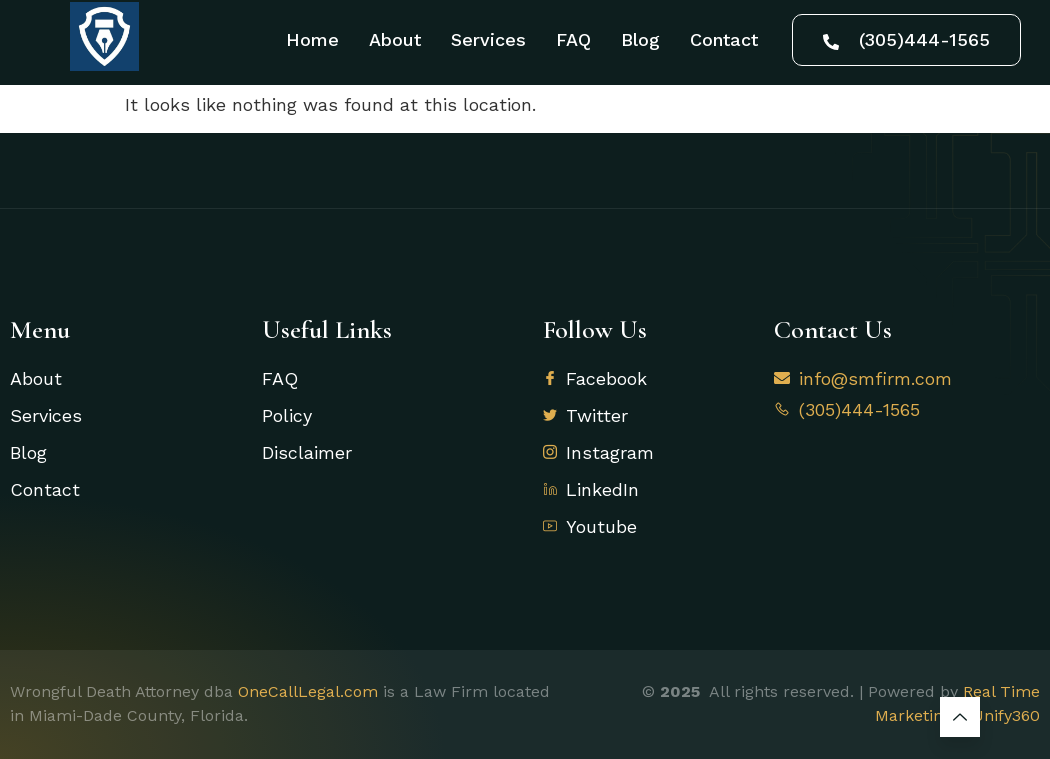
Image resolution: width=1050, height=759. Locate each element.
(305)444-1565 (906, 39)
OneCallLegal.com (308, 691)
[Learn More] (960, 717)
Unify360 (1006, 715)
